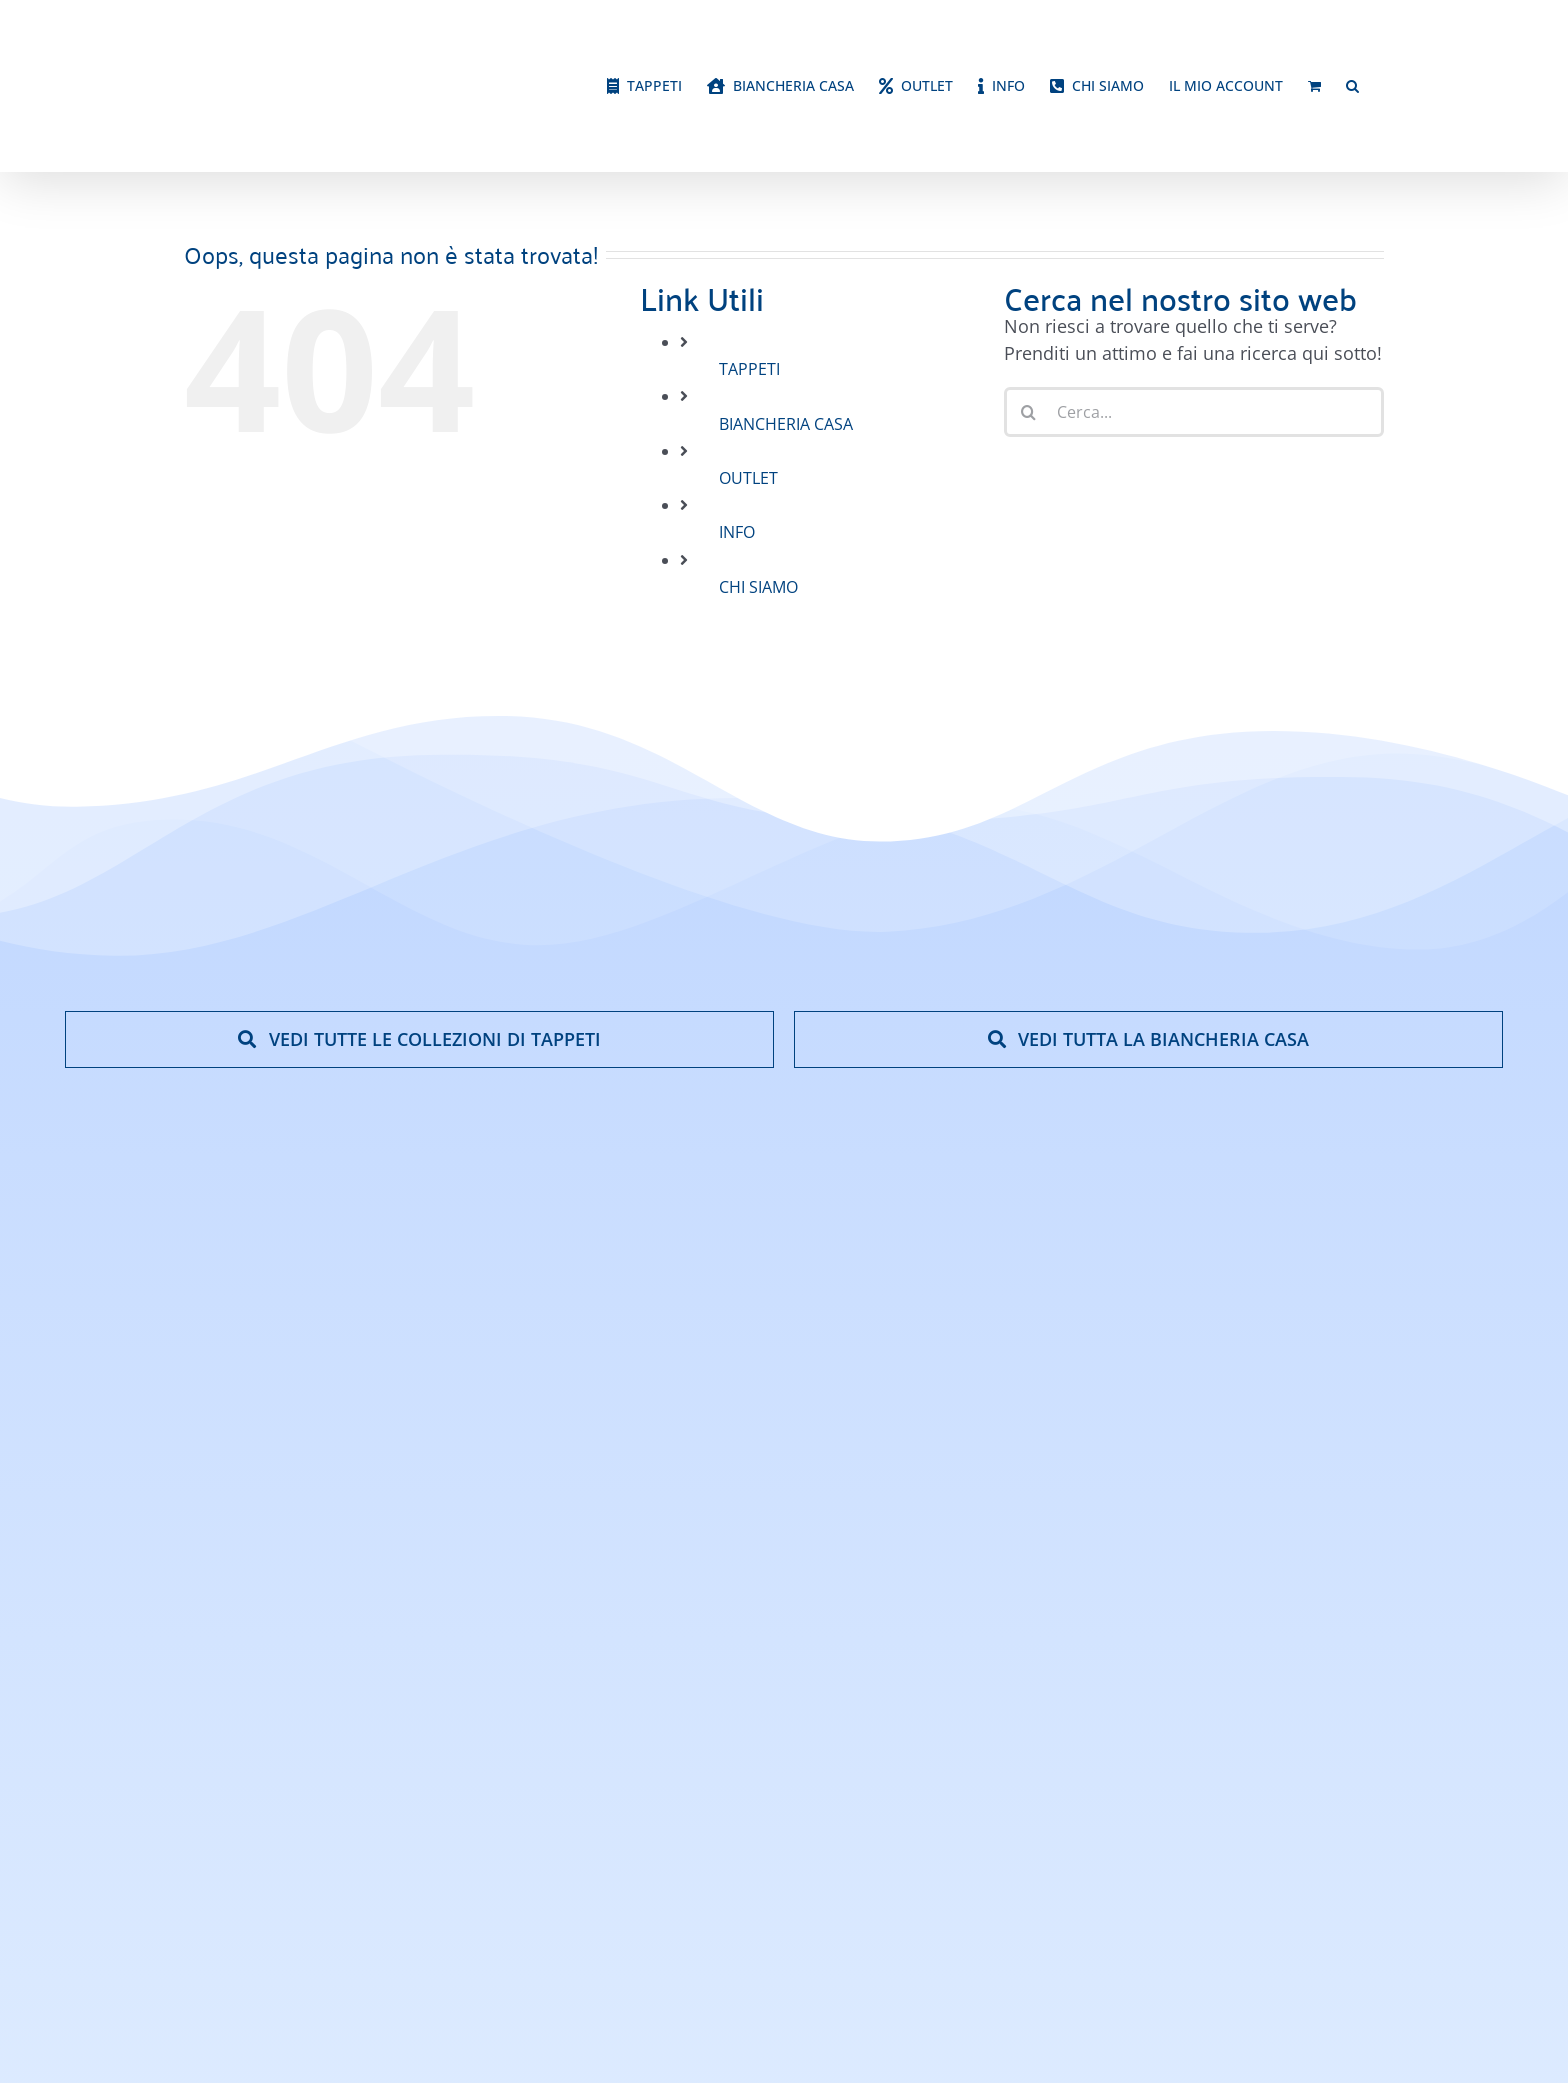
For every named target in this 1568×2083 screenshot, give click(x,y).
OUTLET (748, 478)
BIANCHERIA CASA (786, 424)
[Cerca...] (1194, 412)
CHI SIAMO (758, 587)
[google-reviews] (1411, 1504)
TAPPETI (749, 369)
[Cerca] (1029, 412)
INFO (737, 532)
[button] (1352, 86)
